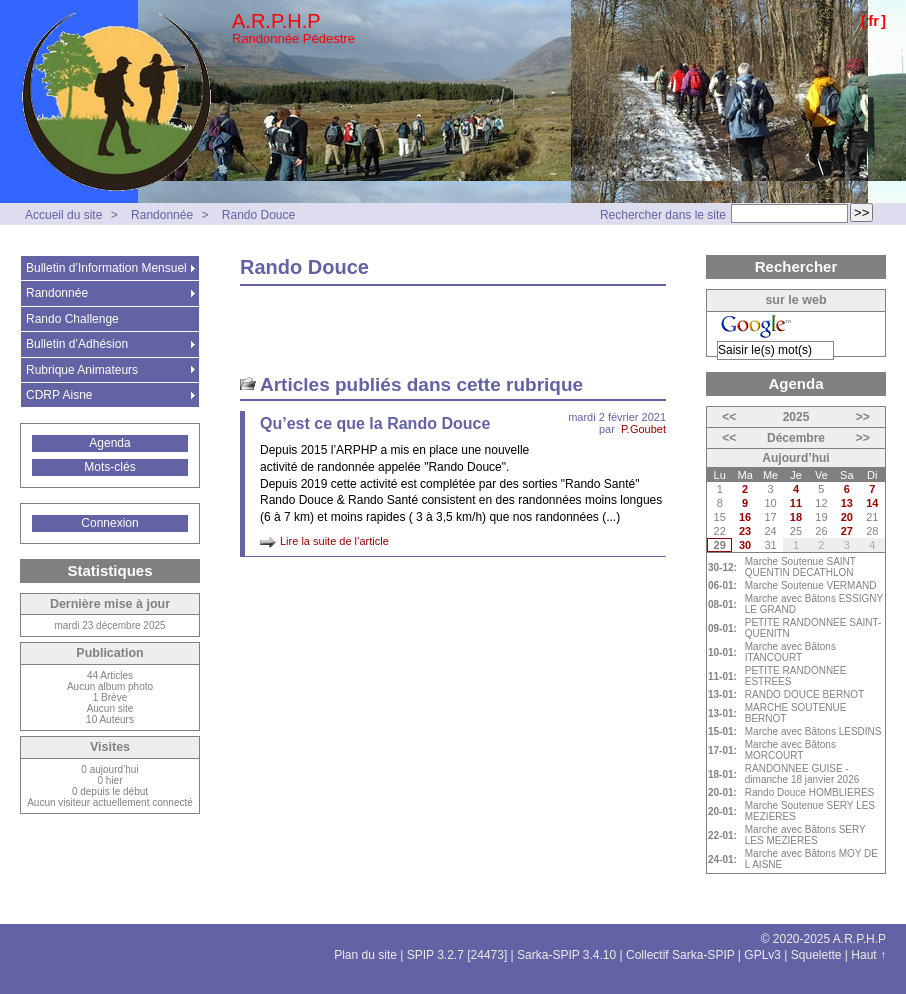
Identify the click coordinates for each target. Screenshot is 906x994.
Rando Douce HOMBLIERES (810, 792)
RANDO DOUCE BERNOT (804, 694)
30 (745, 545)
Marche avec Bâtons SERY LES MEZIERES (805, 835)
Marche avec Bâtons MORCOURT (790, 750)
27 (847, 531)
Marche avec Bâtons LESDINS (813, 731)
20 (847, 517)
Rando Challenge (72, 319)
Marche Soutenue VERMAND (811, 585)
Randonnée (162, 215)
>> (863, 417)
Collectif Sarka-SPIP (680, 955)
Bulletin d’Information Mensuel (106, 268)
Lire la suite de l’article (334, 541)
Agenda (109, 443)
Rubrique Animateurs (82, 370)
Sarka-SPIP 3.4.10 (566, 955)
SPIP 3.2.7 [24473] (457, 955)
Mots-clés (109, 467)
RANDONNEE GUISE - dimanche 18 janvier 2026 (802, 774)
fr (873, 20)
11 (796, 503)
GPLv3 (762, 955)
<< (729, 417)
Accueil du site (63, 215)
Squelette (816, 955)
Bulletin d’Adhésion (77, 344)
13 (847, 503)
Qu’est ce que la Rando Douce (375, 423)
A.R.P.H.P (276, 21)
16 (745, 517)
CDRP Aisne (59, 395)
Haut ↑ (868, 955)
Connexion (109, 523)
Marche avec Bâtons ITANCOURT (790, 652)
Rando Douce (258, 215)
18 (796, 517)
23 (745, 531)
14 (872, 503)
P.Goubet (643, 429)
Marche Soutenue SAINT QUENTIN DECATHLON (800, 567)
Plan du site (365, 955)
